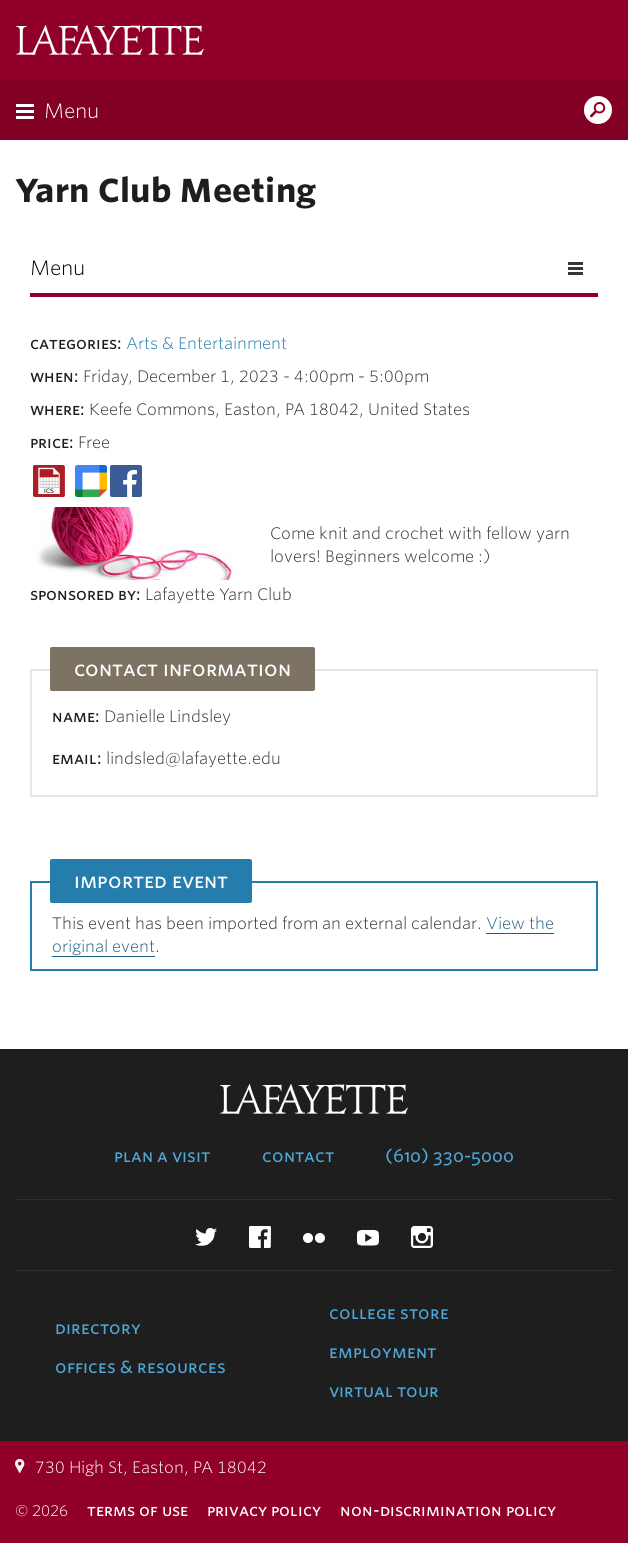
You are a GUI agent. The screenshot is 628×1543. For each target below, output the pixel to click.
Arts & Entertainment (206, 343)
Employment (382, 1352)
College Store (389, 1313)
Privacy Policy (264, 1510)
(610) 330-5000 (449, 1156)
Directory (98, 1328)
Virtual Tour (384, 1391)
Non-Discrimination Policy (448, 1510)
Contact (298, 1156)
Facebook (260, 1237)
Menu (71, 111)
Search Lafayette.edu (598, 112)
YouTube (368, 1237)
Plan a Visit (162, 1156)
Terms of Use (137, 1510)
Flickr (314, 1237)
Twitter (206, 1237)
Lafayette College (110, 42)
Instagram (422, 1237)
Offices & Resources (140, 1367)
